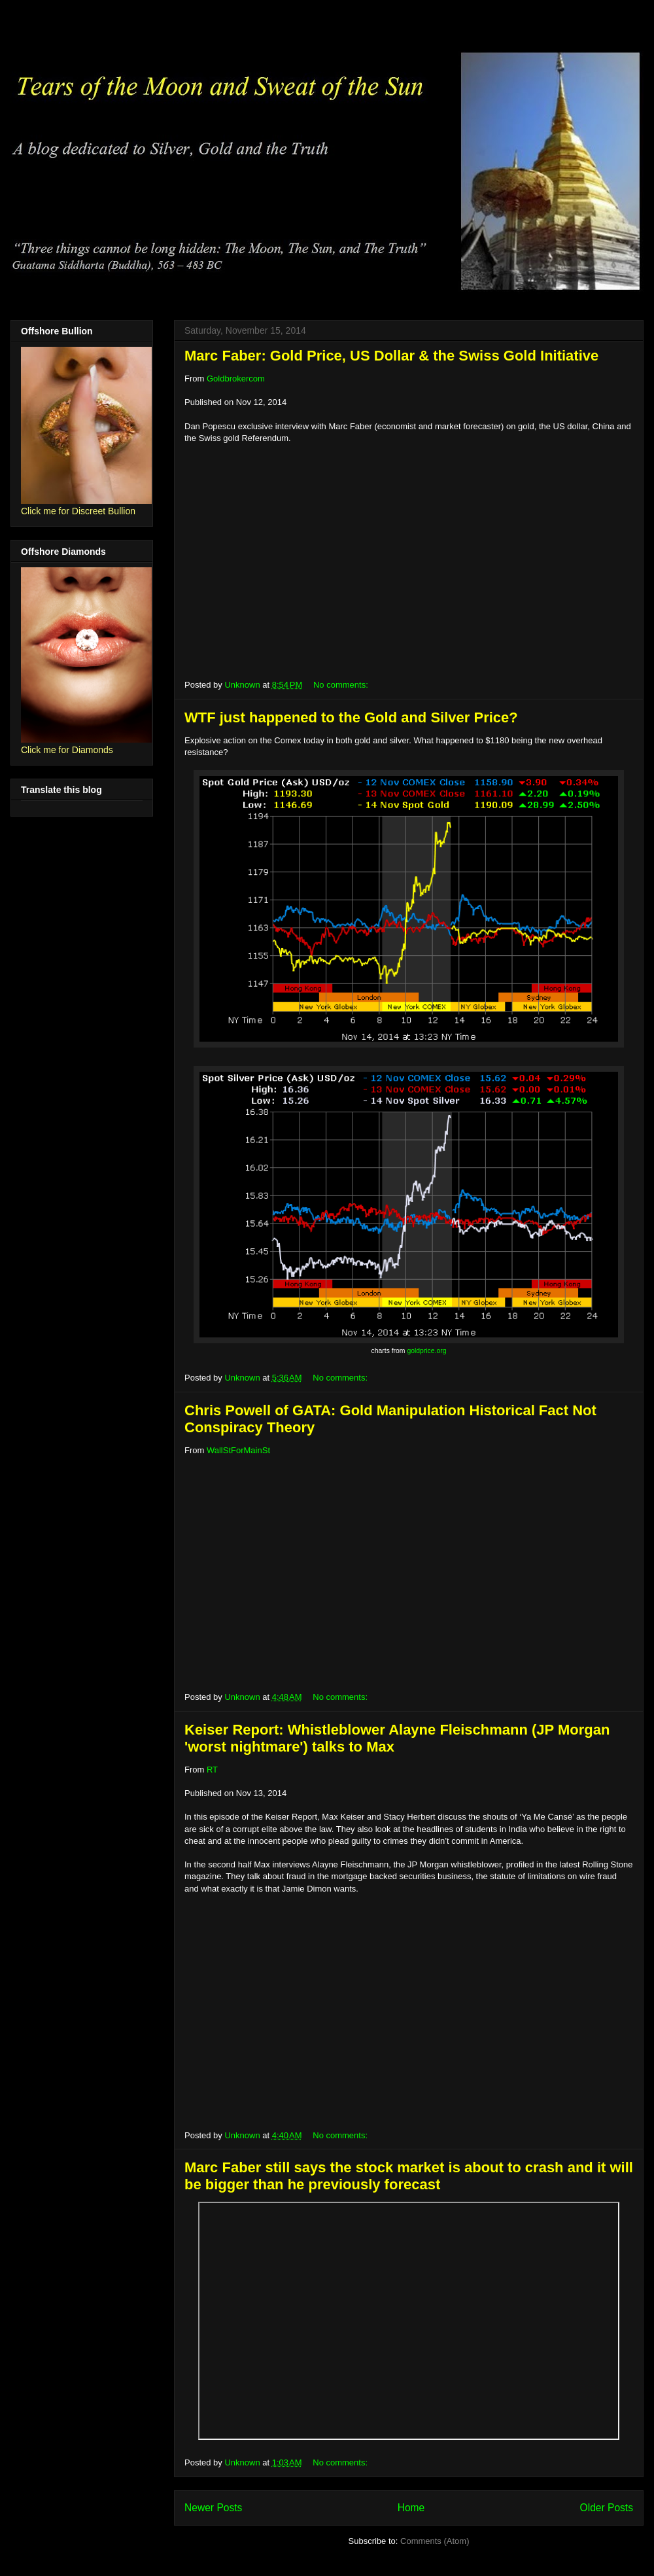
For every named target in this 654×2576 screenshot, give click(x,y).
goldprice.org (426, 1350)
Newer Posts (213, 2507)
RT (212, 1769)
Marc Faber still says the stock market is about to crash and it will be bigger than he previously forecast (408, 2176)
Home (411, 2507)
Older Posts (606, 2507)
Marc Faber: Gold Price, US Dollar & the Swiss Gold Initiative (391, 355)
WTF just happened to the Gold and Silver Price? (351, 717)
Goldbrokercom (236, 378)
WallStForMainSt (238, 1450)
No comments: (341, 685)
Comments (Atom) (434, 2541)
